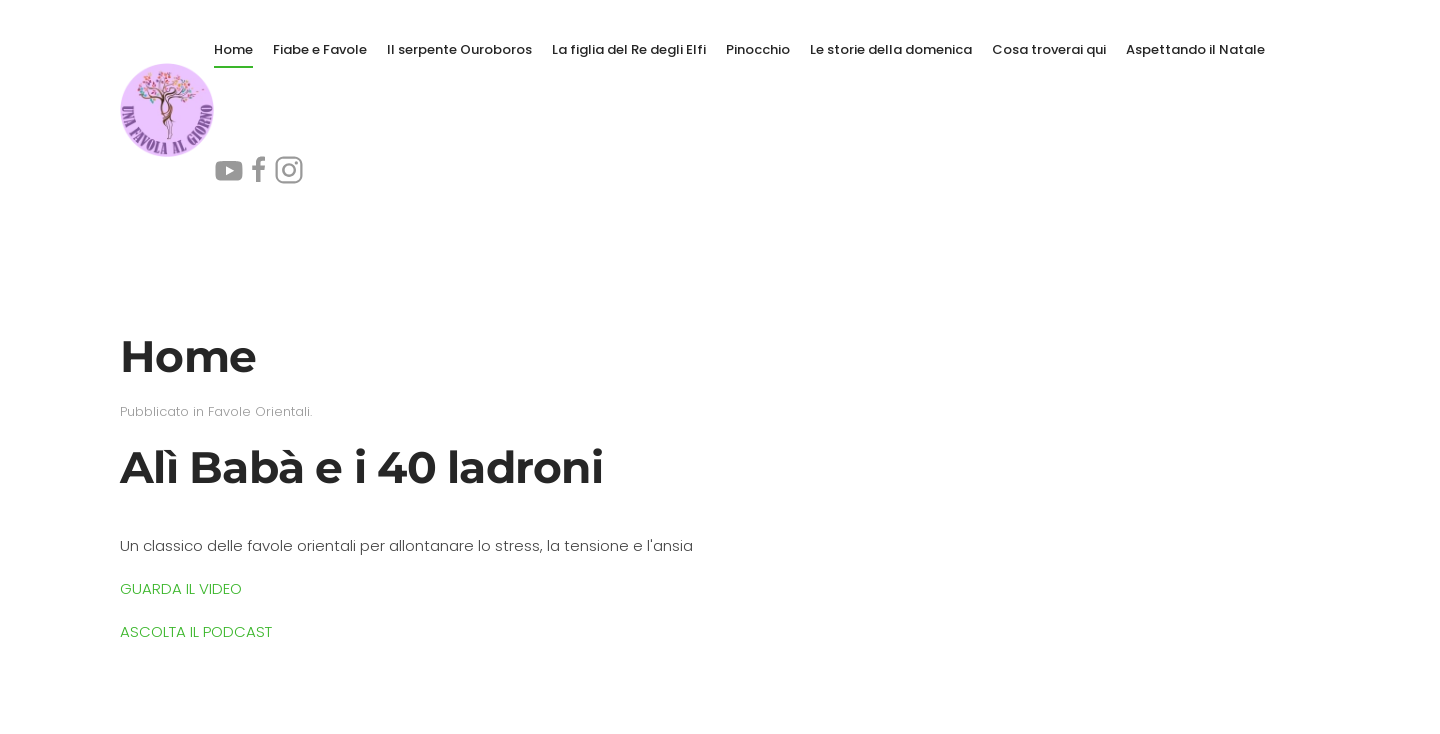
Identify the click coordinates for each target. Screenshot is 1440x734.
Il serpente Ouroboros (459, 49)
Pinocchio (758, 49)
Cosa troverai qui (1049, 49)
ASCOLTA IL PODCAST (196, 631)
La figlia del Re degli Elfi (629, 49)
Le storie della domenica (891, 49)
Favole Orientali (259, 411)
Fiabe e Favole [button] (320, 49)
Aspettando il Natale (1195, 49)
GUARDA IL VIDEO (181, 588)
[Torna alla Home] (167, 110)
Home (233, 49)
